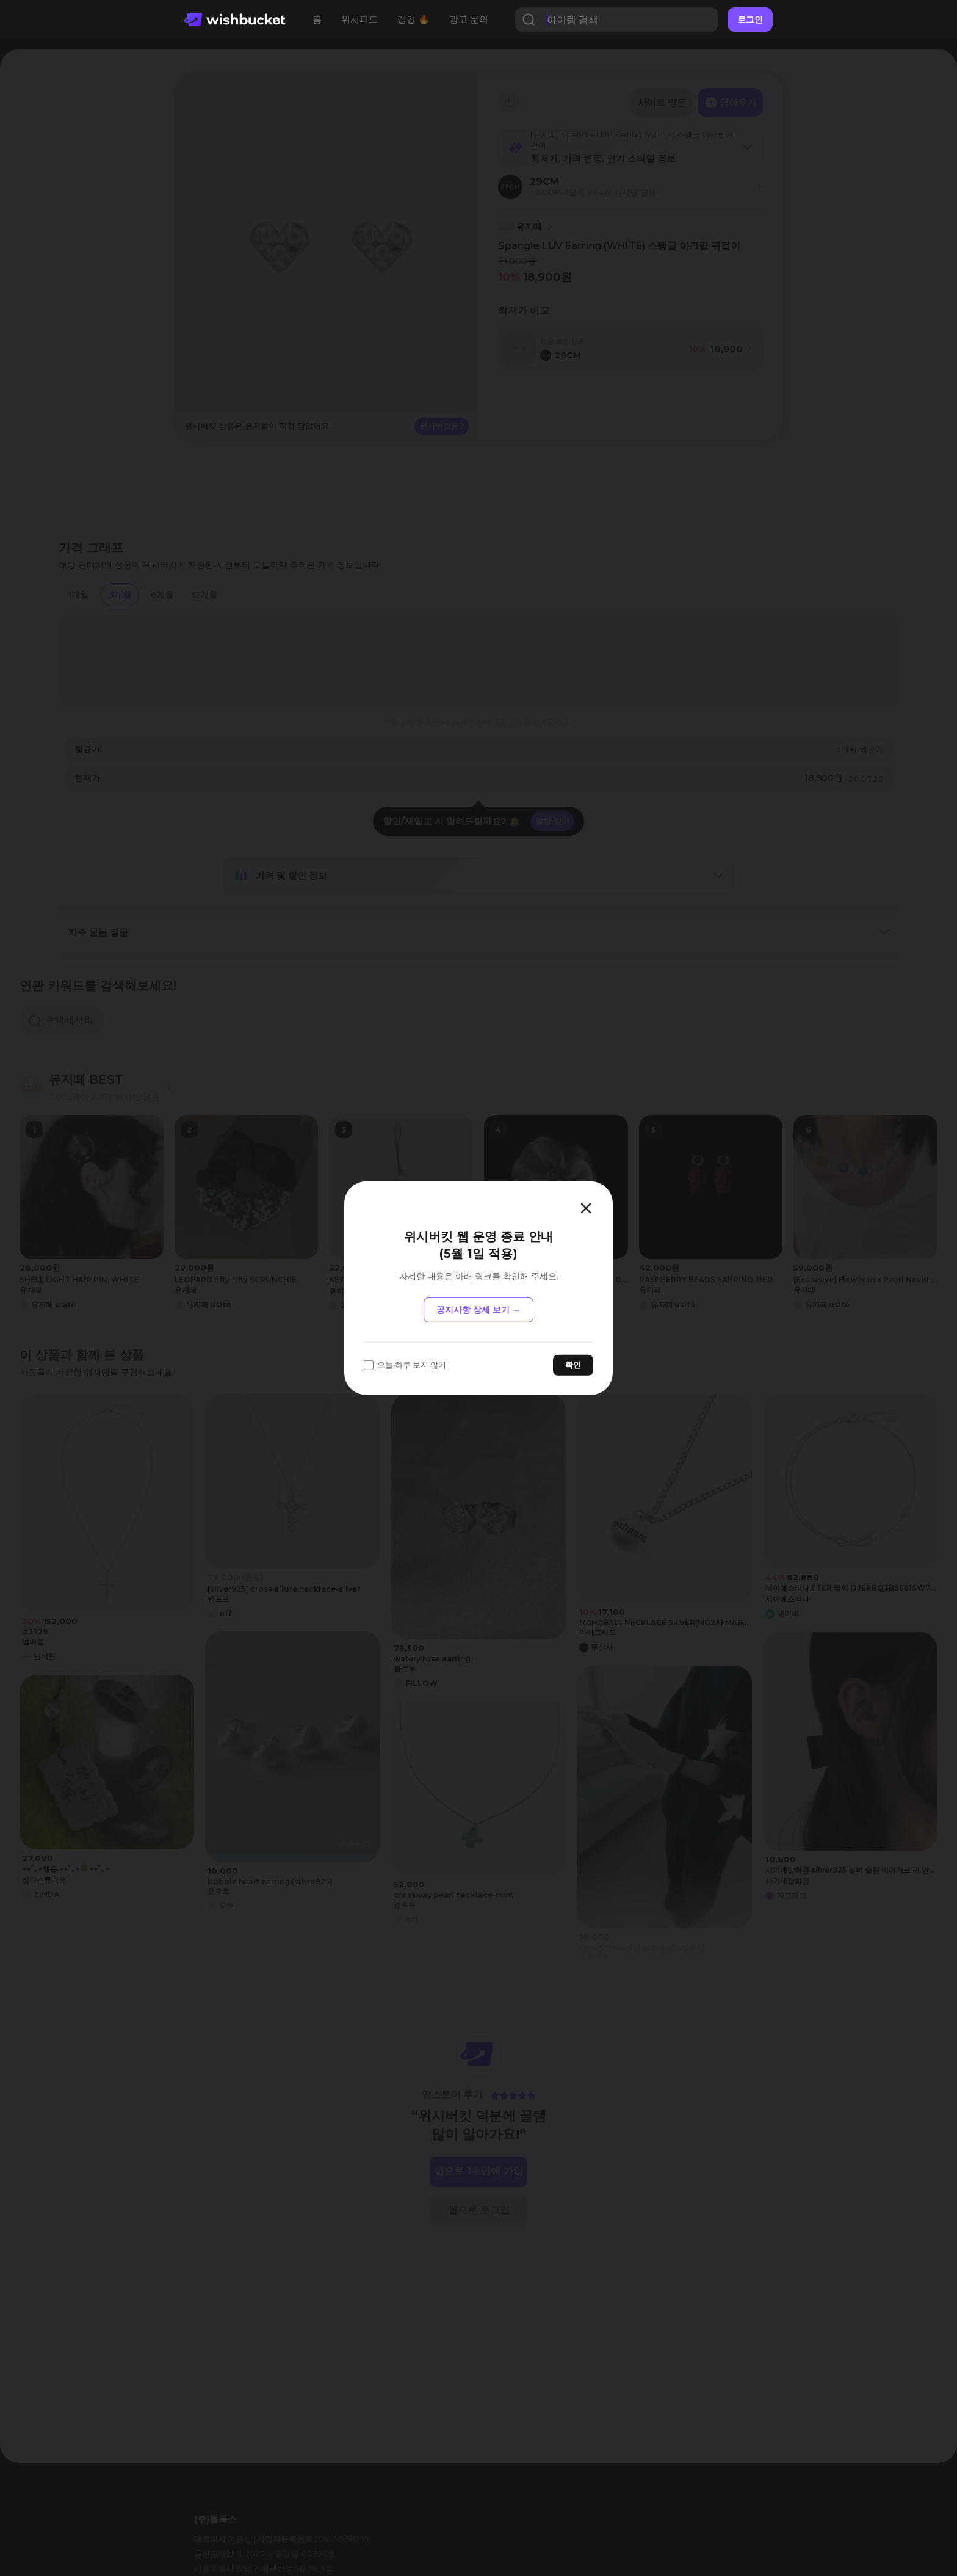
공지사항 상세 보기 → (478, 1309)
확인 (573, 1365)
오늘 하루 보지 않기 (405, 1365)
